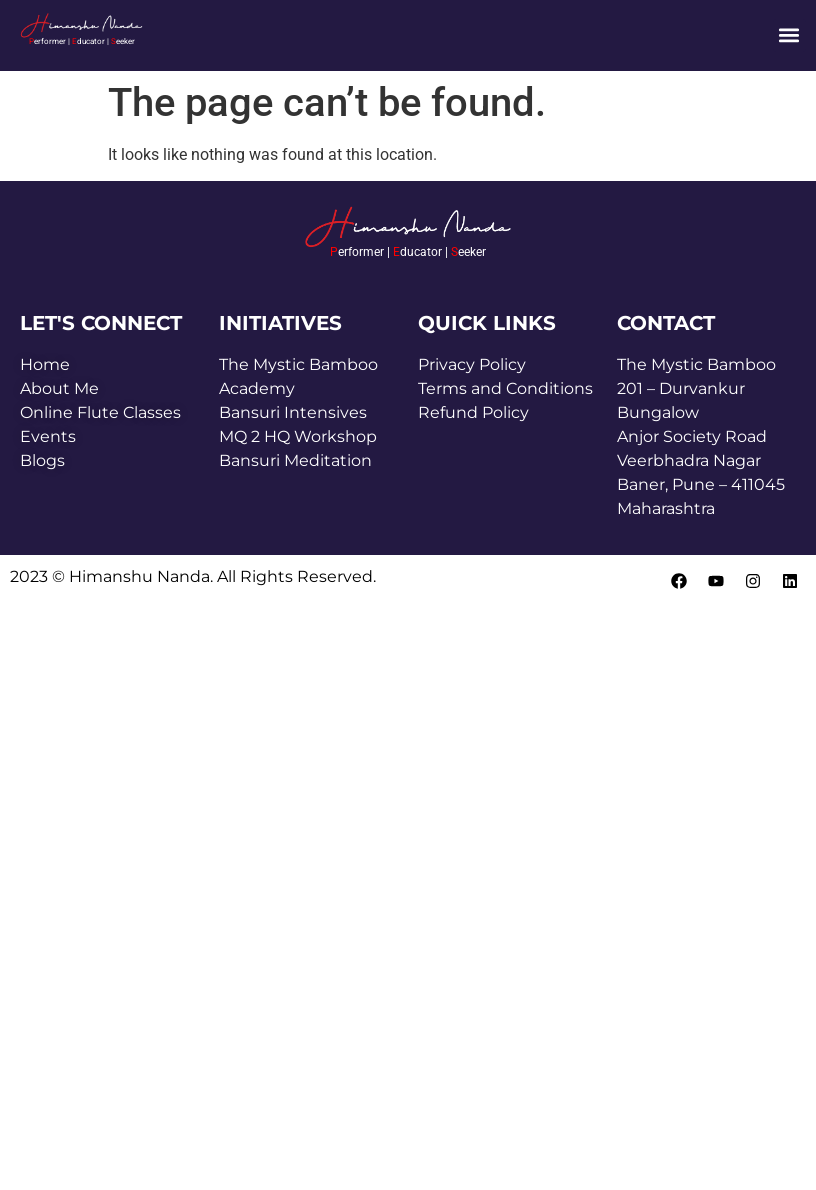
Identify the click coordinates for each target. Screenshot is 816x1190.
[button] (789, 35)
